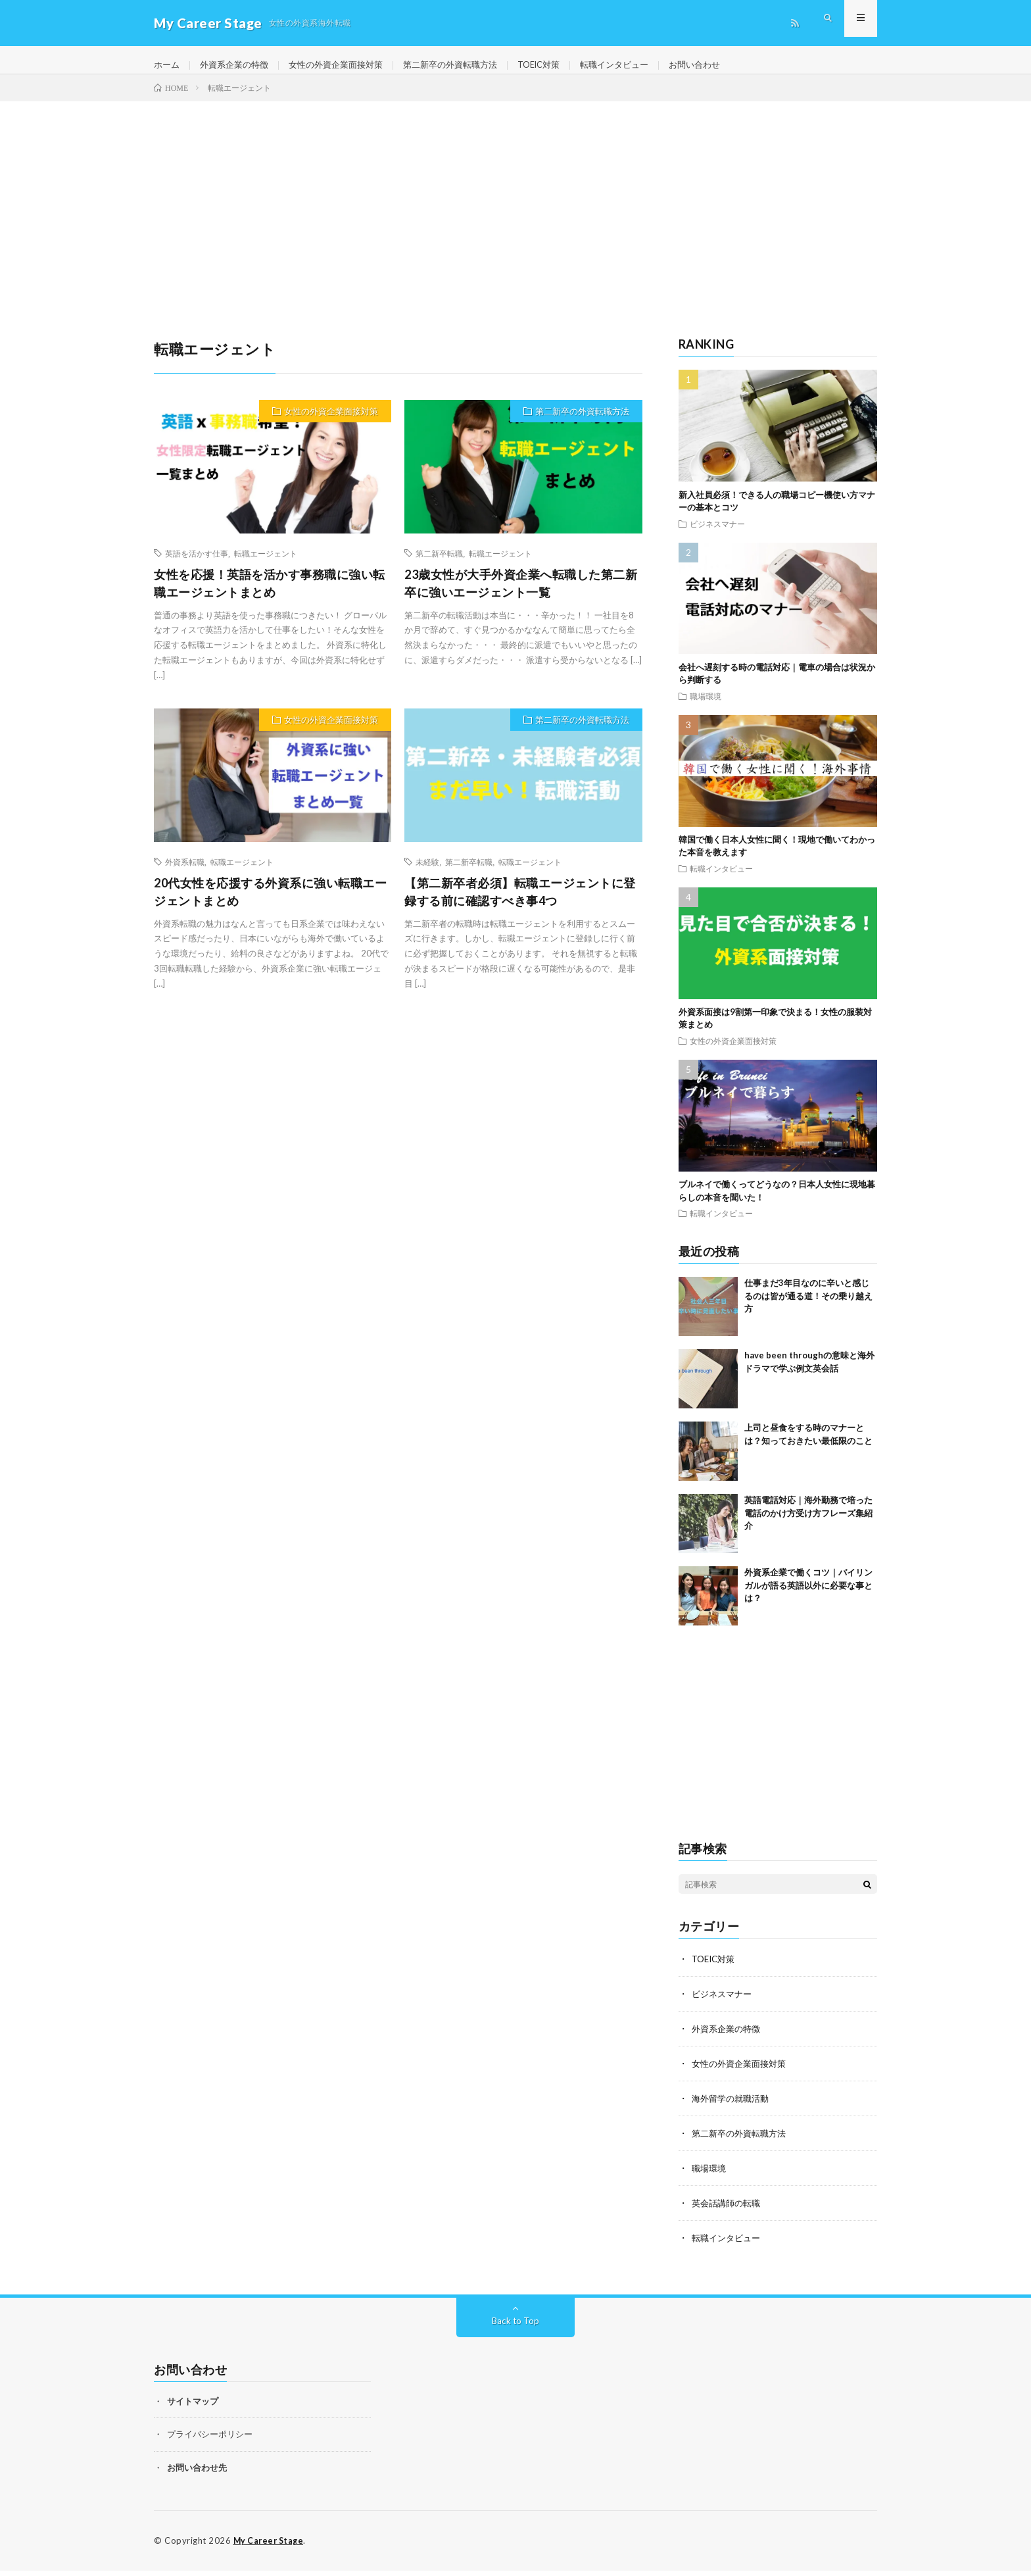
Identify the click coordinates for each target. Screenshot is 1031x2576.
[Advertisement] (515, 212)
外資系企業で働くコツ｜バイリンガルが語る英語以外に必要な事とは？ (808, 1597)
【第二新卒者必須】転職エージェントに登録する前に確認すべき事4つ (520, 903)
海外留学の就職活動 (733, 2107)
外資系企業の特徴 (239, 65)
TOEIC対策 (563, 65)
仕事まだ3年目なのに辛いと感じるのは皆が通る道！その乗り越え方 (808, 1307)
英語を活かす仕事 (196, 564)
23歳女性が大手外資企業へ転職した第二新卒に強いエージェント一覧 (520, 594)
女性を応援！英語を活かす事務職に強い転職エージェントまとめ (269, 594)
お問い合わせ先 (197, 2473)
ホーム (167, 65)
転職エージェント (265, 564)
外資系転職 (184, 873)
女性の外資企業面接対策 (346, 65)
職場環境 (705, 707)
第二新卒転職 (439, 564)
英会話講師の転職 (728, 2210)
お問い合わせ (728, 65)
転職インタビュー (644, 65)
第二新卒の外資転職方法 (468, 65)
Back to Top (515, 2326)
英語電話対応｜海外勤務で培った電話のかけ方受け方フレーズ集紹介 (808, 1524)
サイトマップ (192, 2407)
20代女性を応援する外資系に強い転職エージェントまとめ (270, 903)
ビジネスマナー (717, 535)
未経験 (427, 873)
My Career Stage (270, 2546)
